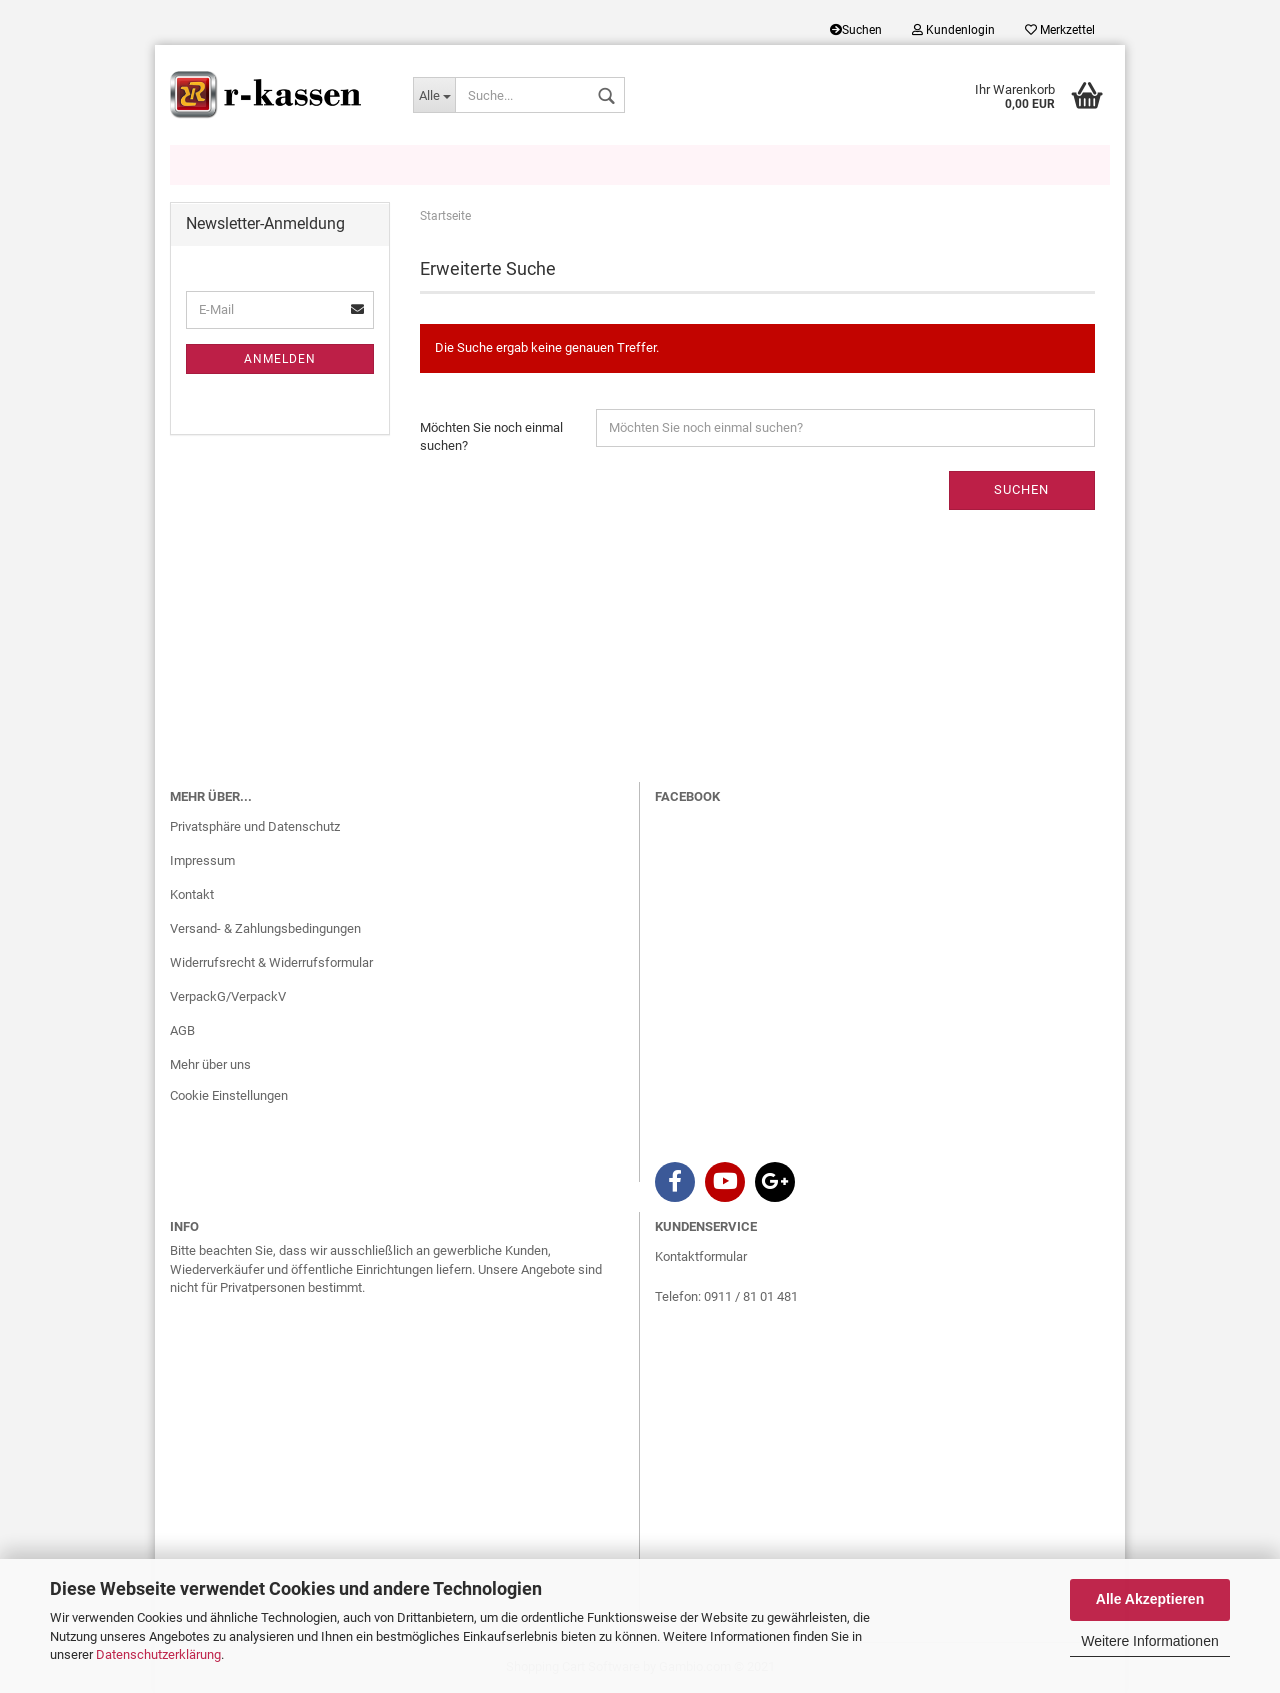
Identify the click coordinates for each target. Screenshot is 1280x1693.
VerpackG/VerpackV (228, 996)
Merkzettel (1060, 30)
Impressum (202, 860)
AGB (182, 1030)
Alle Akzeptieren (1150, 1599)
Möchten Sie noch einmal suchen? (491, 437)
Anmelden (280, 359)
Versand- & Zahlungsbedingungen (265, 928)
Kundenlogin (953, 30)
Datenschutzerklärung (158, 1654)
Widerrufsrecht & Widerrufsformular (271, 962)
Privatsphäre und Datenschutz (255, 826)
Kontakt (192, 894)
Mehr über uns (210, 1064)
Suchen (856, 30)
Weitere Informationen (1149, 1641)
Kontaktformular (701, 1256)
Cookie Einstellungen (229, 1095)
